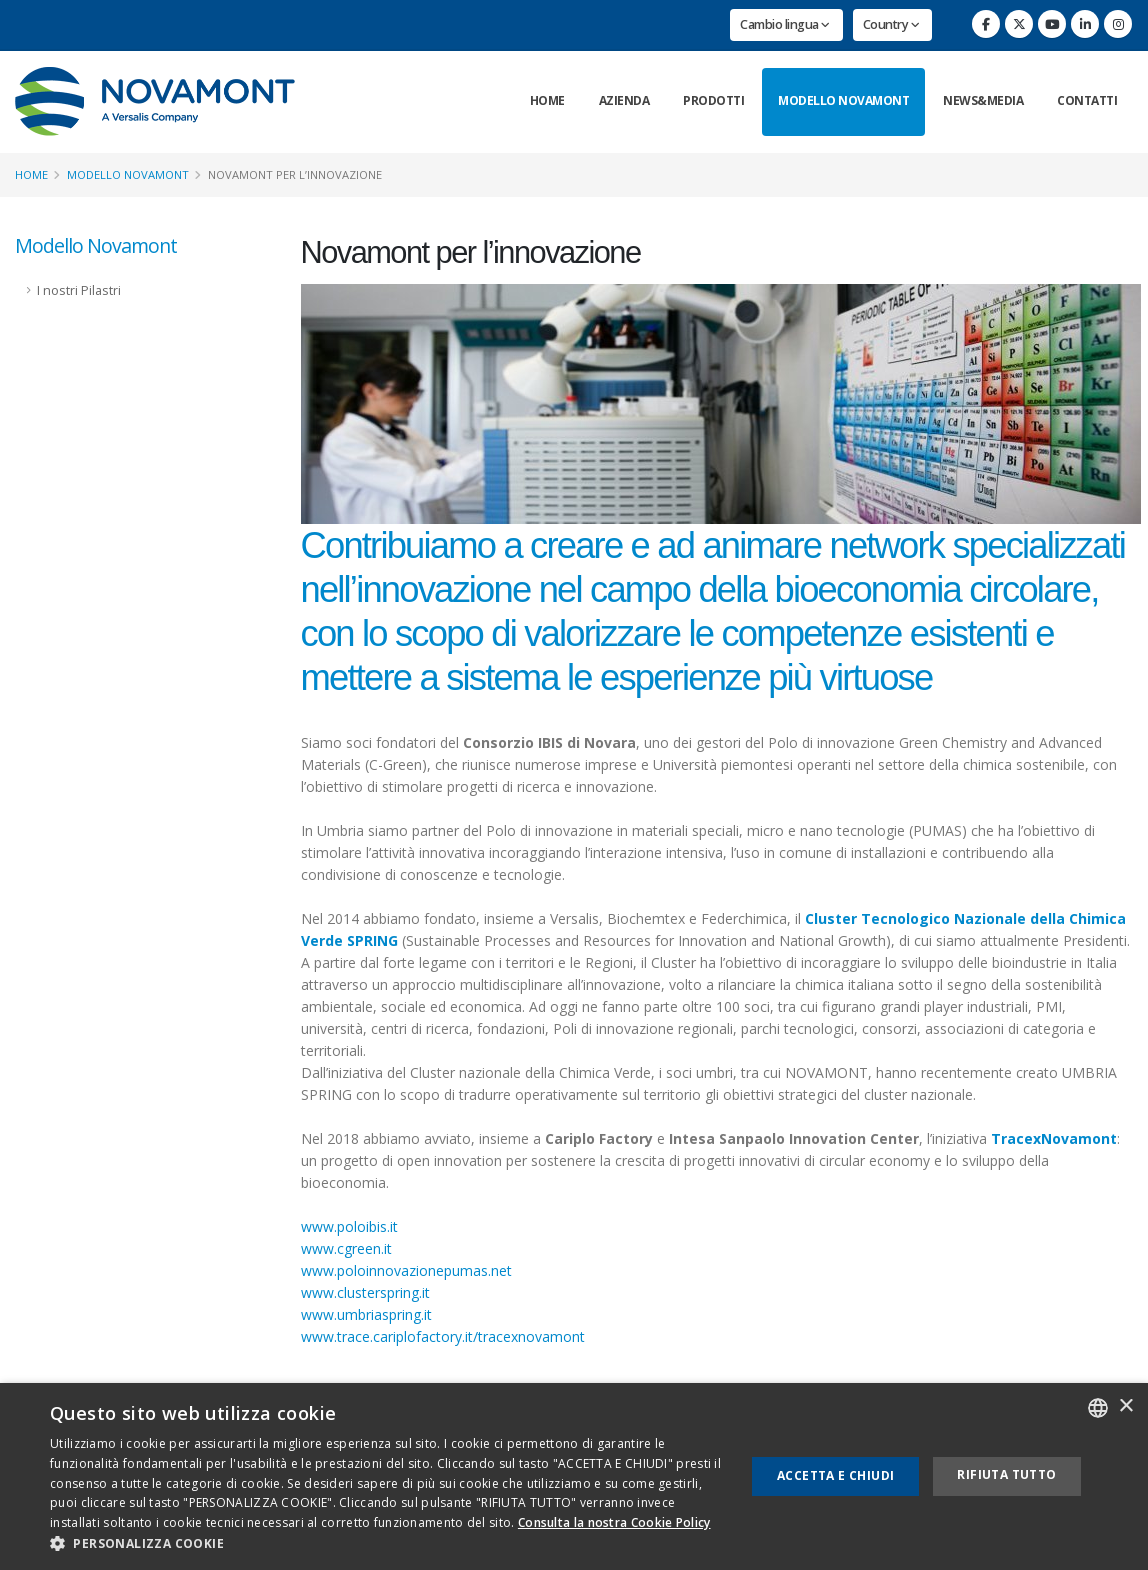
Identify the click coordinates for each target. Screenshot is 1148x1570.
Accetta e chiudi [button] (835, 1475)
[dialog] (574, 1476)
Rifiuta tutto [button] (1006, 1474)
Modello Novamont (843, 100)
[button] (387, 1544)
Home (547, 100)
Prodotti (713, 100)
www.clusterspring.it (365, 1292)
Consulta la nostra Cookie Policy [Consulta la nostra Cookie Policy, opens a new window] (614, 1522)
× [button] (1125, 1406)
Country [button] (891, 24)
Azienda (624, 100)
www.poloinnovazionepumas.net (406, 1270)
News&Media (983, 100)
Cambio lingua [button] (785, 24)
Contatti (1087, 100)
